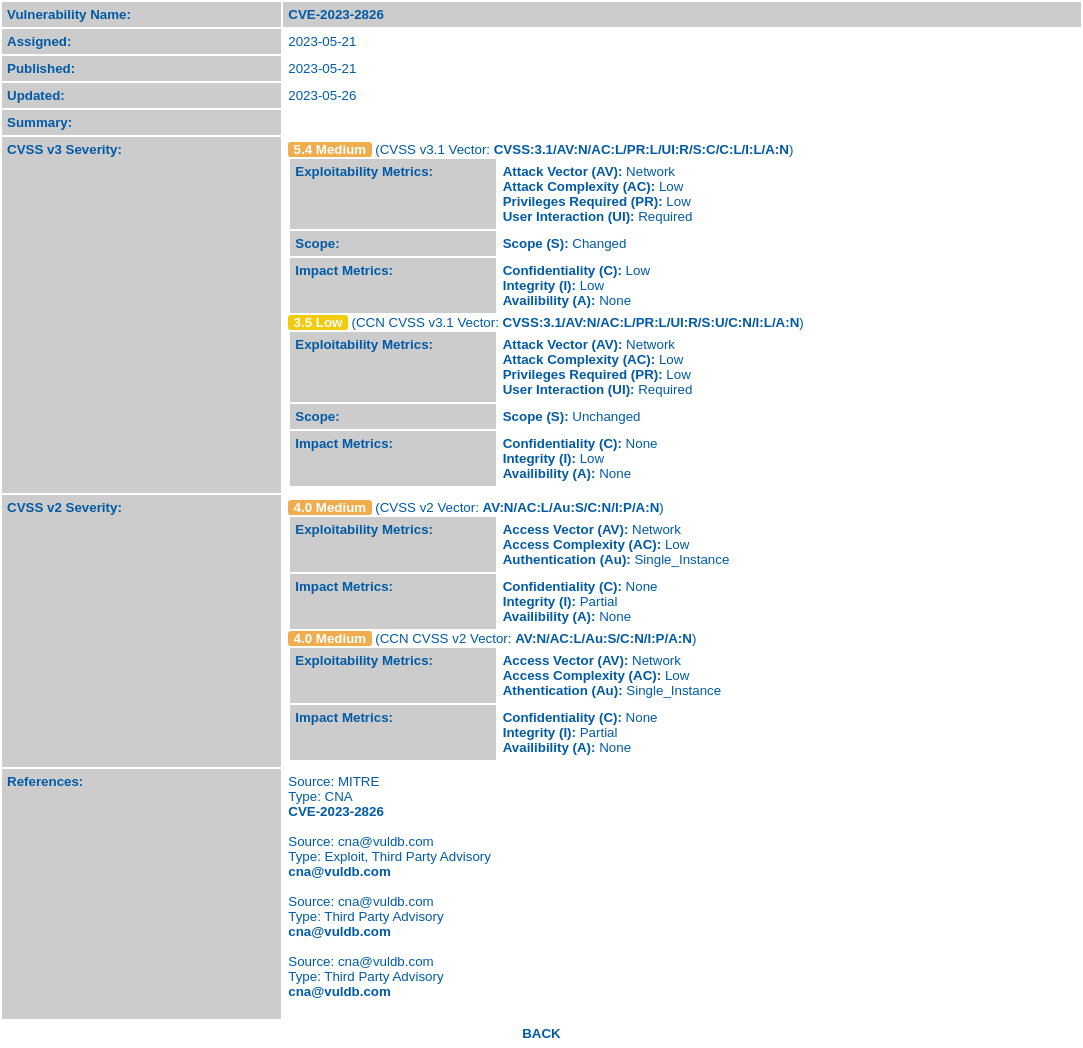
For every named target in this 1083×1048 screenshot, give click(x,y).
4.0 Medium (330, 507)
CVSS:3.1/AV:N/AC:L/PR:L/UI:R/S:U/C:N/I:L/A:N (651, 322)
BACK (541, 1033)
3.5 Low (318, 322)
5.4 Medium (330, 149)
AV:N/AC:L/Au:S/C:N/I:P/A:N (571, 507)
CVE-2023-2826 (336, 811)
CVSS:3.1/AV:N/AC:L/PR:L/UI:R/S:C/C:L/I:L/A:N (641, 149)
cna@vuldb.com (339, 871)
